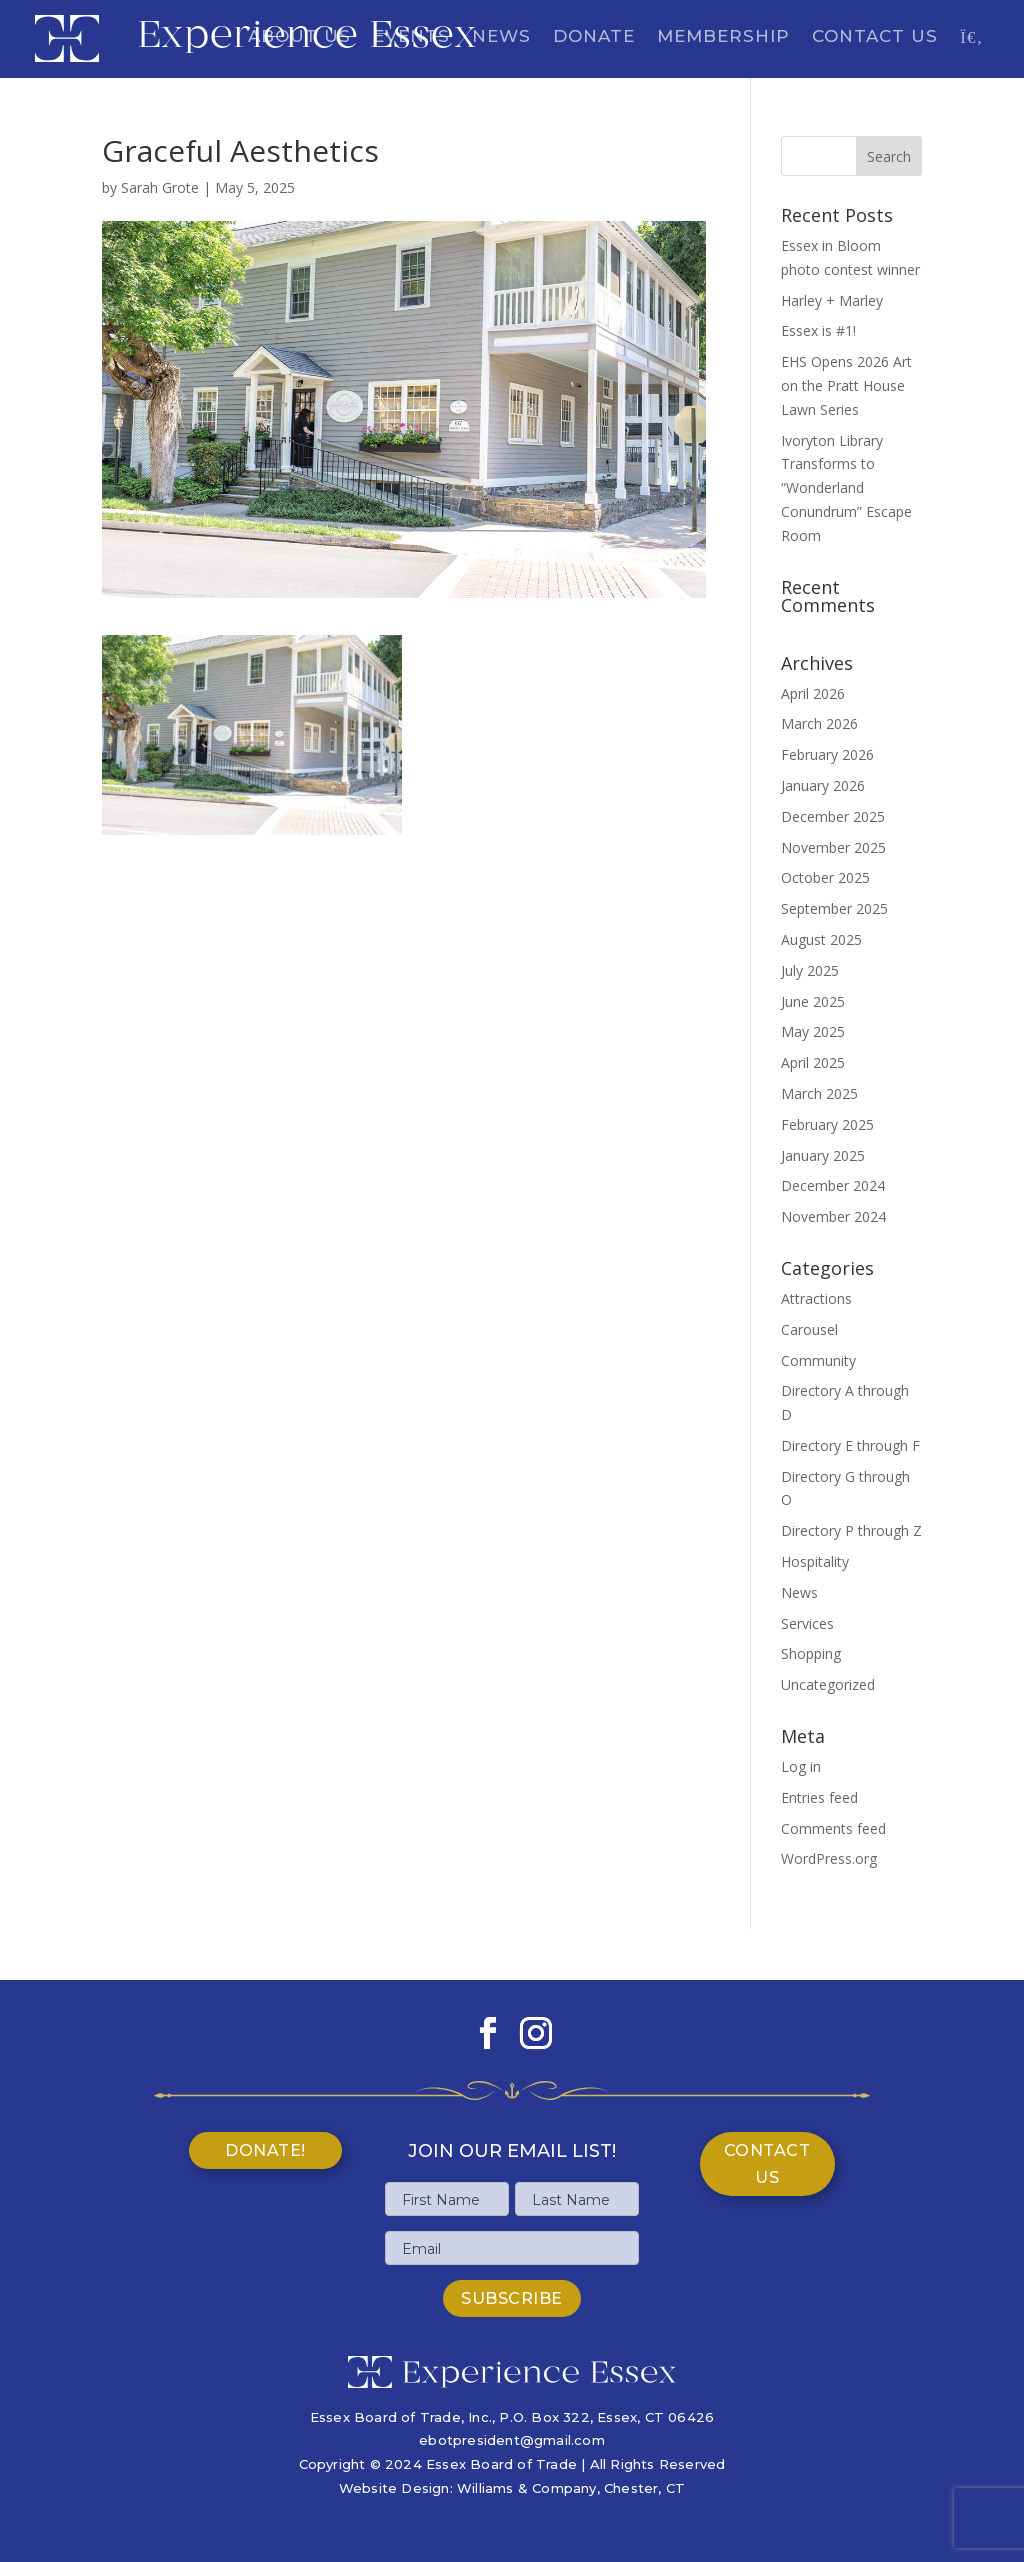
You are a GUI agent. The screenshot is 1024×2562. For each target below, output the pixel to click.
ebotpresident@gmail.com (512, 2440)
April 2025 (813, 1062)
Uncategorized (828, 1684)
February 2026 (827, 754)
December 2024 (833, 1185)
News (501, 37)
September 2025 (834, 908)
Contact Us (875, 37)
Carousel (809, 1329)
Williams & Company (527, 2488)
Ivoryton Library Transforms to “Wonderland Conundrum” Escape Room (846, 488)
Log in (801, 1766)
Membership (723, 37)
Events (411, 37)
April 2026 (813, 693)
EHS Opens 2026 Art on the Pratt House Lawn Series (846, 385)
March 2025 (819, 1093)
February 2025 (827, 1124)
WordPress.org (829, 1858)
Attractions (816, 1298)
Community (818, 1360)
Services (807, 1623)
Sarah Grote (160, 187)
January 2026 (823, 785)
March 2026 (819, 723)
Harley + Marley (832, 300)
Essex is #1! (818, 330)
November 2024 (833, 1216)
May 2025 (813, 1031)
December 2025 (833, 816)
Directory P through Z (851, 1530)
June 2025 (813, 1001)
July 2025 (810, 970)
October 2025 (825, 877)
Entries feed (819, 1797)
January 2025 (823, 1155)
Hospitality (815, 1561)
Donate (594, 37)
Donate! (265, 2150)
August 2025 (821, 939)
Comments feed (833, 1828)
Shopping (811, 1653)
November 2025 (833, 847)
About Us (299, 37)
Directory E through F (850, 1445)
